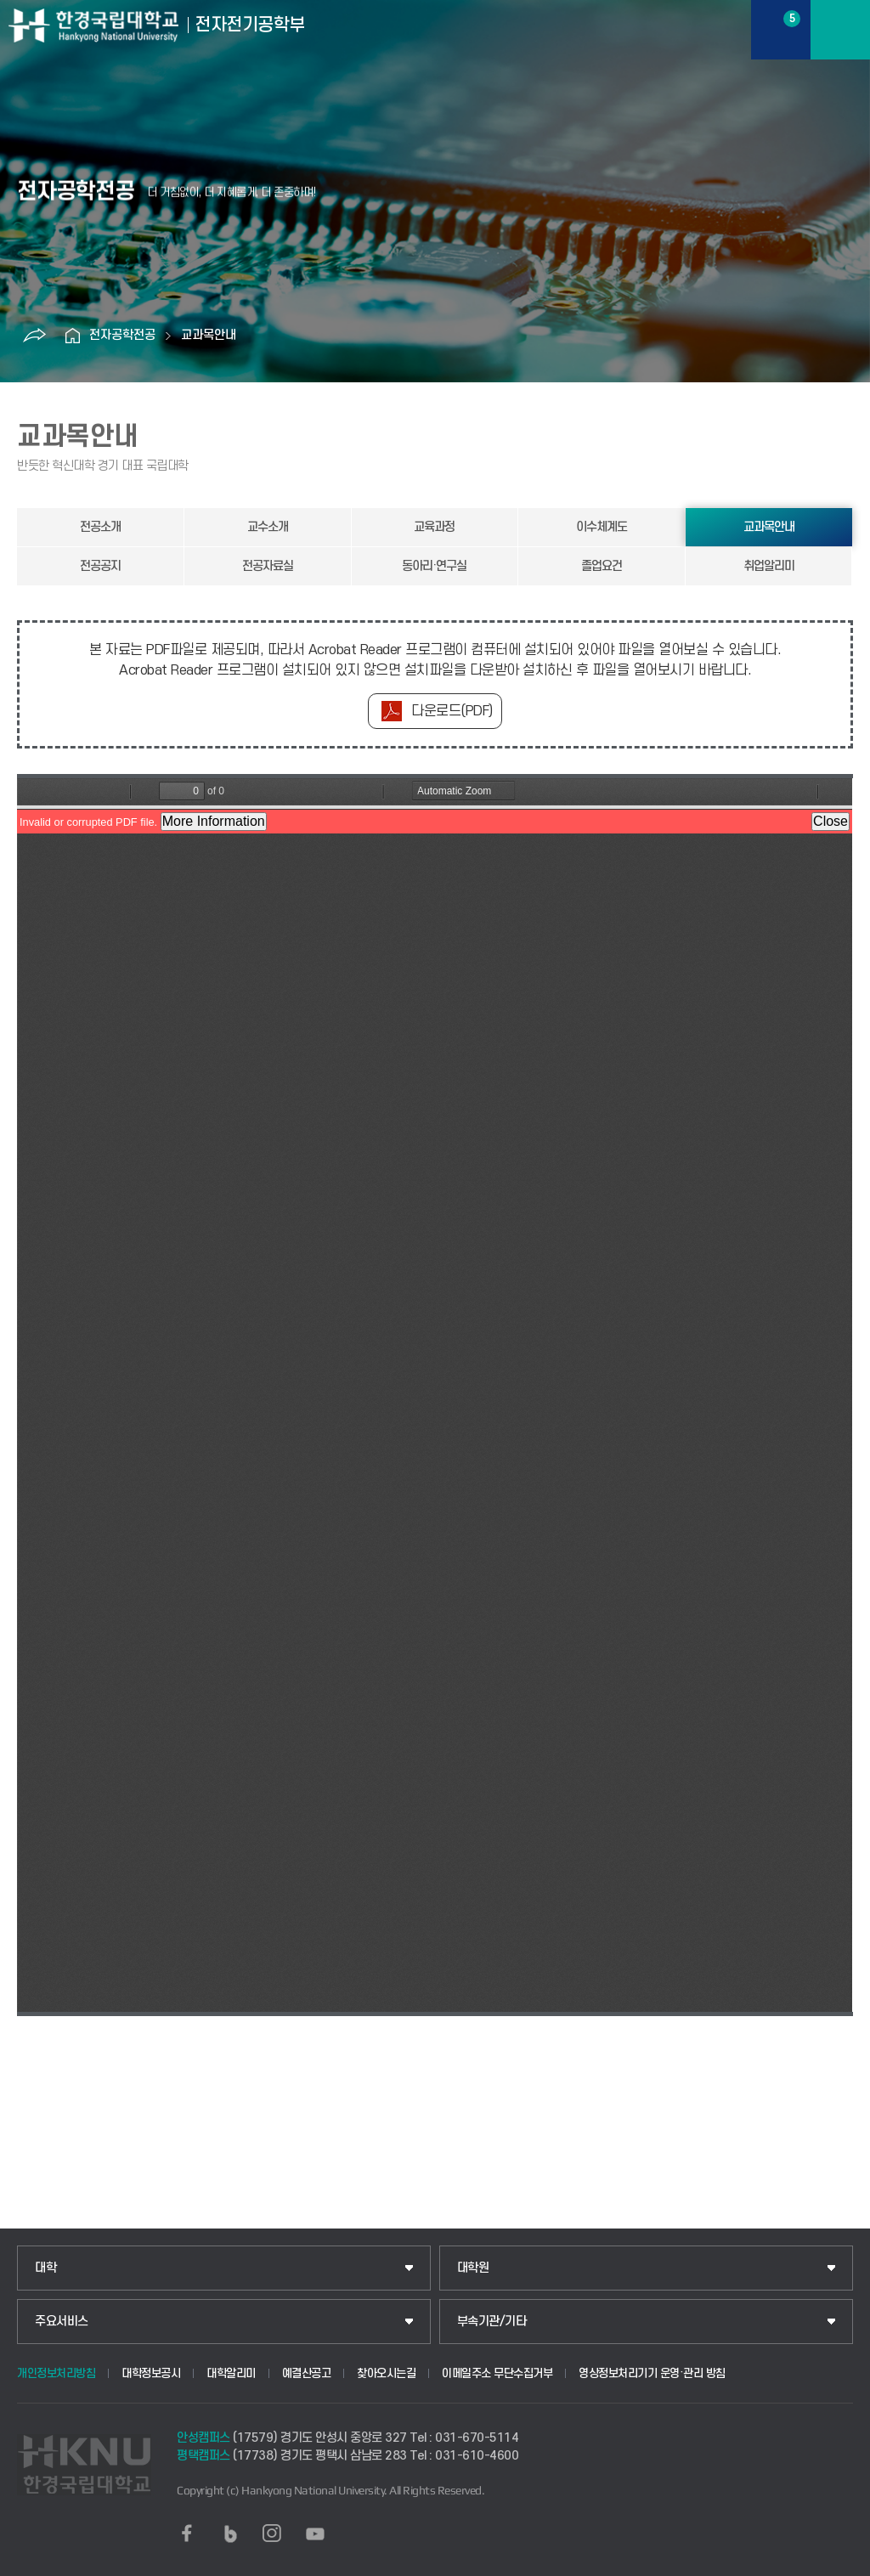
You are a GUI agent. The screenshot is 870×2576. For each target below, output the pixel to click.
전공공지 (100, 566)
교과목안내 (208, 335)
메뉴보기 (840, 29)
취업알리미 (768, 566)
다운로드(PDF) (452, 711)
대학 (45, 2268)
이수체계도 (601, 527)
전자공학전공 (122, 335)
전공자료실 (267, 566)
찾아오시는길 (386, 2373)
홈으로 (72, 335)
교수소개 (267, 527)
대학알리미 (231, 2373)
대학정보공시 (150, 2373)
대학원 (473, 2268)
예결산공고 (306, 2373)
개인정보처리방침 (56, 2373)
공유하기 (34, 335)
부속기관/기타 (492, 2321)
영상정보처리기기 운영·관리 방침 (652, 2373)
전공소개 (100, 527)
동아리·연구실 (434, 566)
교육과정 (434, 527)
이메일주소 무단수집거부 (497, 2373)
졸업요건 (601, 566)
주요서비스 (61, 2321)
